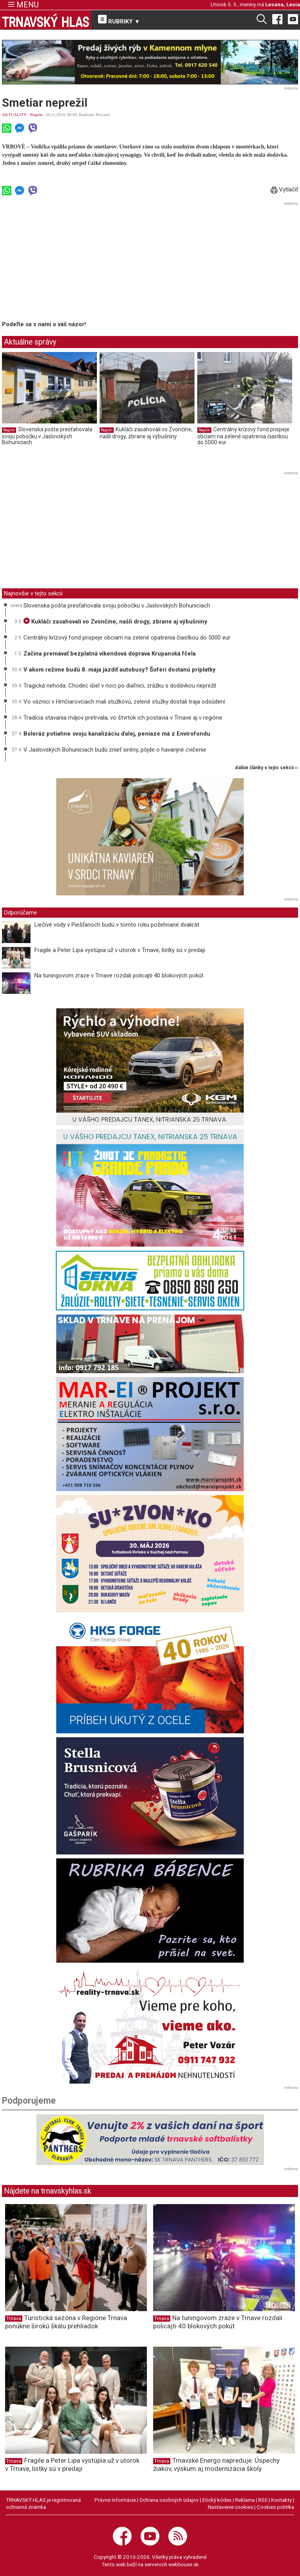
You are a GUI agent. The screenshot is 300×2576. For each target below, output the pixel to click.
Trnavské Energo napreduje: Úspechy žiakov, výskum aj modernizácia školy (216, 2464)
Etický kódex (217, 2500)
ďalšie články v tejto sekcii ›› (266, 767)
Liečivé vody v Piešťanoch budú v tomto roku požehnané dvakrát (116, 924)
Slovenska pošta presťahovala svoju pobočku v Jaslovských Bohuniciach (47, 435)
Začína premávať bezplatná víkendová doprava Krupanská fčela (109, 653)
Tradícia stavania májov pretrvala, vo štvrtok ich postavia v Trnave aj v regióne (122, 717)
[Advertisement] (67, 262)
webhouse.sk (183, 2564)
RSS (263, 2500)
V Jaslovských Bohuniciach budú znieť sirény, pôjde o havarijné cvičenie (114, 749)
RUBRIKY (119, 20)
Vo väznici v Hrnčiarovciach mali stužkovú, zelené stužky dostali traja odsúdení (124, 701)
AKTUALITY (14, 114)
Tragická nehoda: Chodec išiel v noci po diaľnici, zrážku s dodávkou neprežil (119, 685)
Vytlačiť (284, 189)
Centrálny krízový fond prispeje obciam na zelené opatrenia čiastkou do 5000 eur (243, 435)
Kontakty (281, 2500)
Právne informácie (115, 2500)
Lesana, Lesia (282, 4)
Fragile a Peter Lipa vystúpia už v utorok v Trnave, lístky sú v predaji (119, 950)
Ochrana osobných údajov (169, 2500)
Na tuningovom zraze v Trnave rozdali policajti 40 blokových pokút (119, 975)
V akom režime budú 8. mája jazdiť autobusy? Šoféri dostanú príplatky (119, 669)
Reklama (245, 2500)
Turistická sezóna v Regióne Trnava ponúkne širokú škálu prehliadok (66, 2322)
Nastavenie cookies (230, 2507)
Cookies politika (275, 2507)
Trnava (13, 2318)
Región (36, 114)
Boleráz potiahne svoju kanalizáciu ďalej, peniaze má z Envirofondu (116, 733)
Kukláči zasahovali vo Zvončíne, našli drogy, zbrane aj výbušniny (146, 432)
